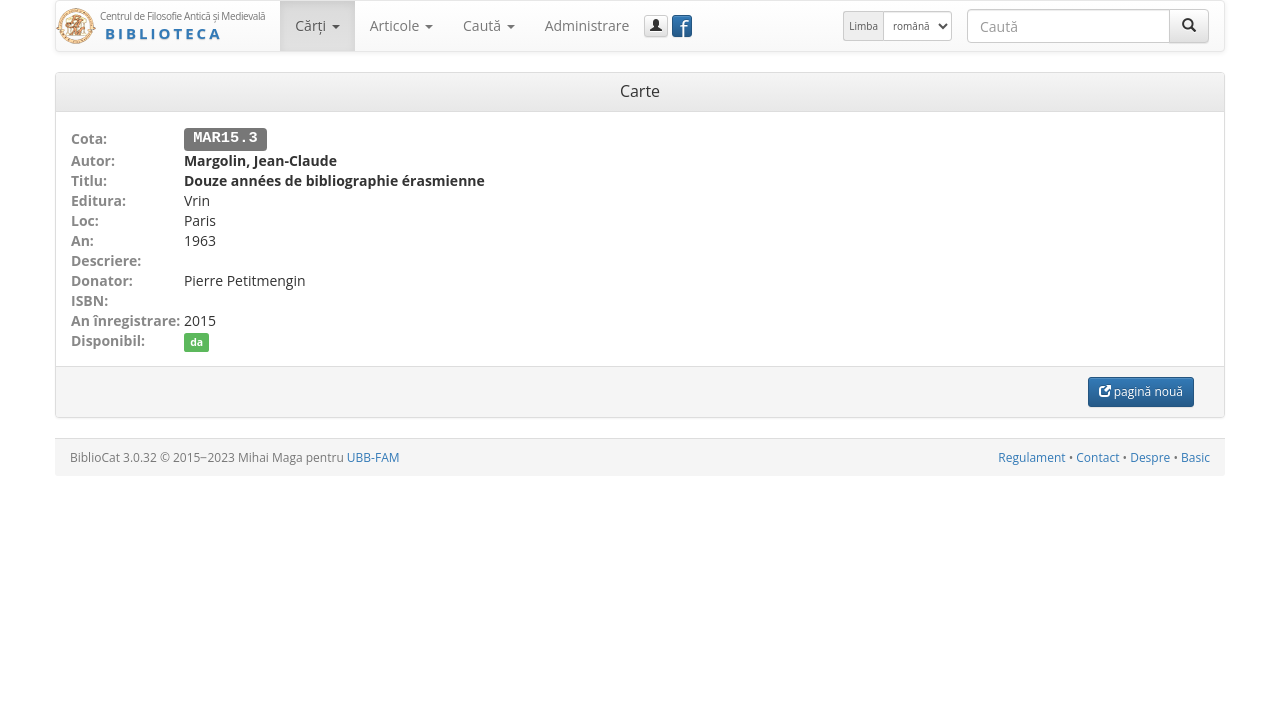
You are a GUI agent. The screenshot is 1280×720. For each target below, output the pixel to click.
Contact (1097, 456)
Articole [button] (401, 25)
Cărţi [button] (317, 25)
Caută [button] (489, 25)
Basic (1195, 456)
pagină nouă (1141, 390)
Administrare (587, 25)
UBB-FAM (373, 456)
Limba (863, 26)
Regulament (1031, 456)
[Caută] (1189, 26)
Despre (1150, 456)
